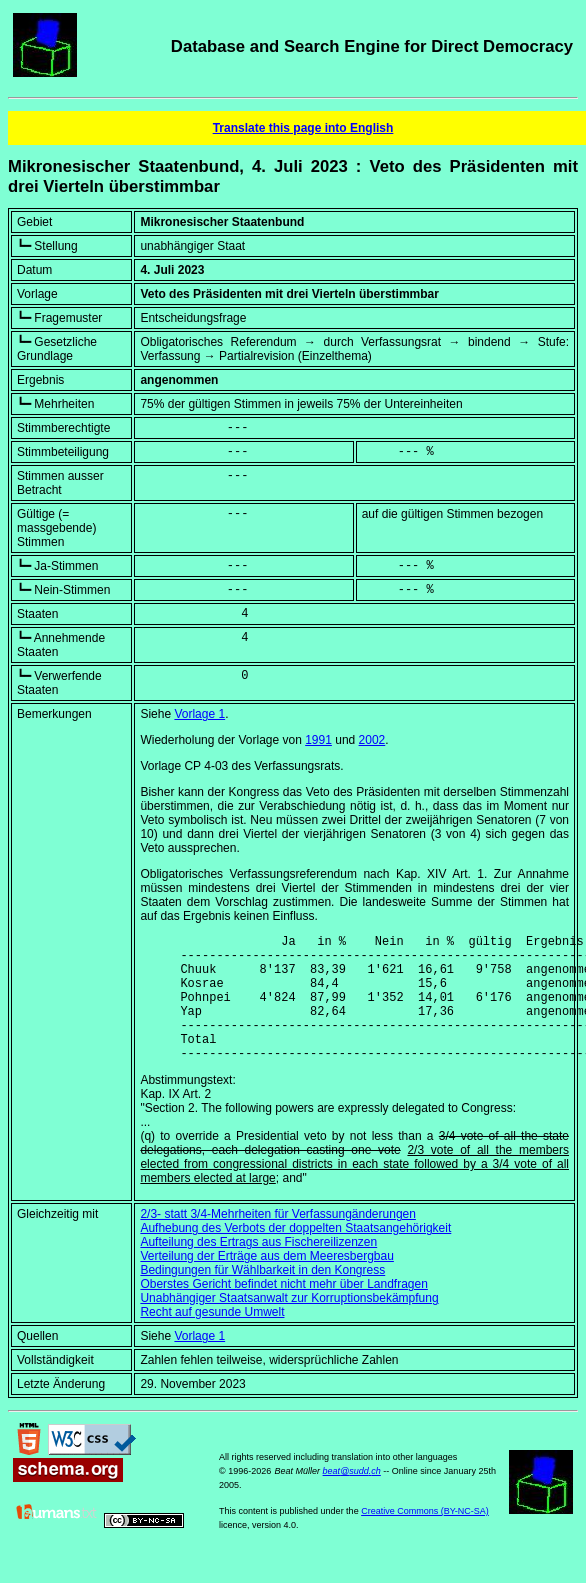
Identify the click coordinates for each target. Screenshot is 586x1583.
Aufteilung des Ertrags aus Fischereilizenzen (258, 1269)
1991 (318, 740)
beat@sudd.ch (352, 1498)
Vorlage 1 (199, 714)
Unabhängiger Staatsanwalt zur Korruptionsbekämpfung (289, 1325)
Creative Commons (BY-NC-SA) (425, 1538)
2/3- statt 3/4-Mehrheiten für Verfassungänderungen (278, 1241)
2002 (372, 740)
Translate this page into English (303, 128)
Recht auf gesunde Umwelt (212, 1339)
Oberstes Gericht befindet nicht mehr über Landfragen (284, 1311)
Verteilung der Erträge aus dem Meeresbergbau (266, 1283)
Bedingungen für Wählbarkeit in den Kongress (262, 1297)
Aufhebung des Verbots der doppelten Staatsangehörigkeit (295, 1255)
